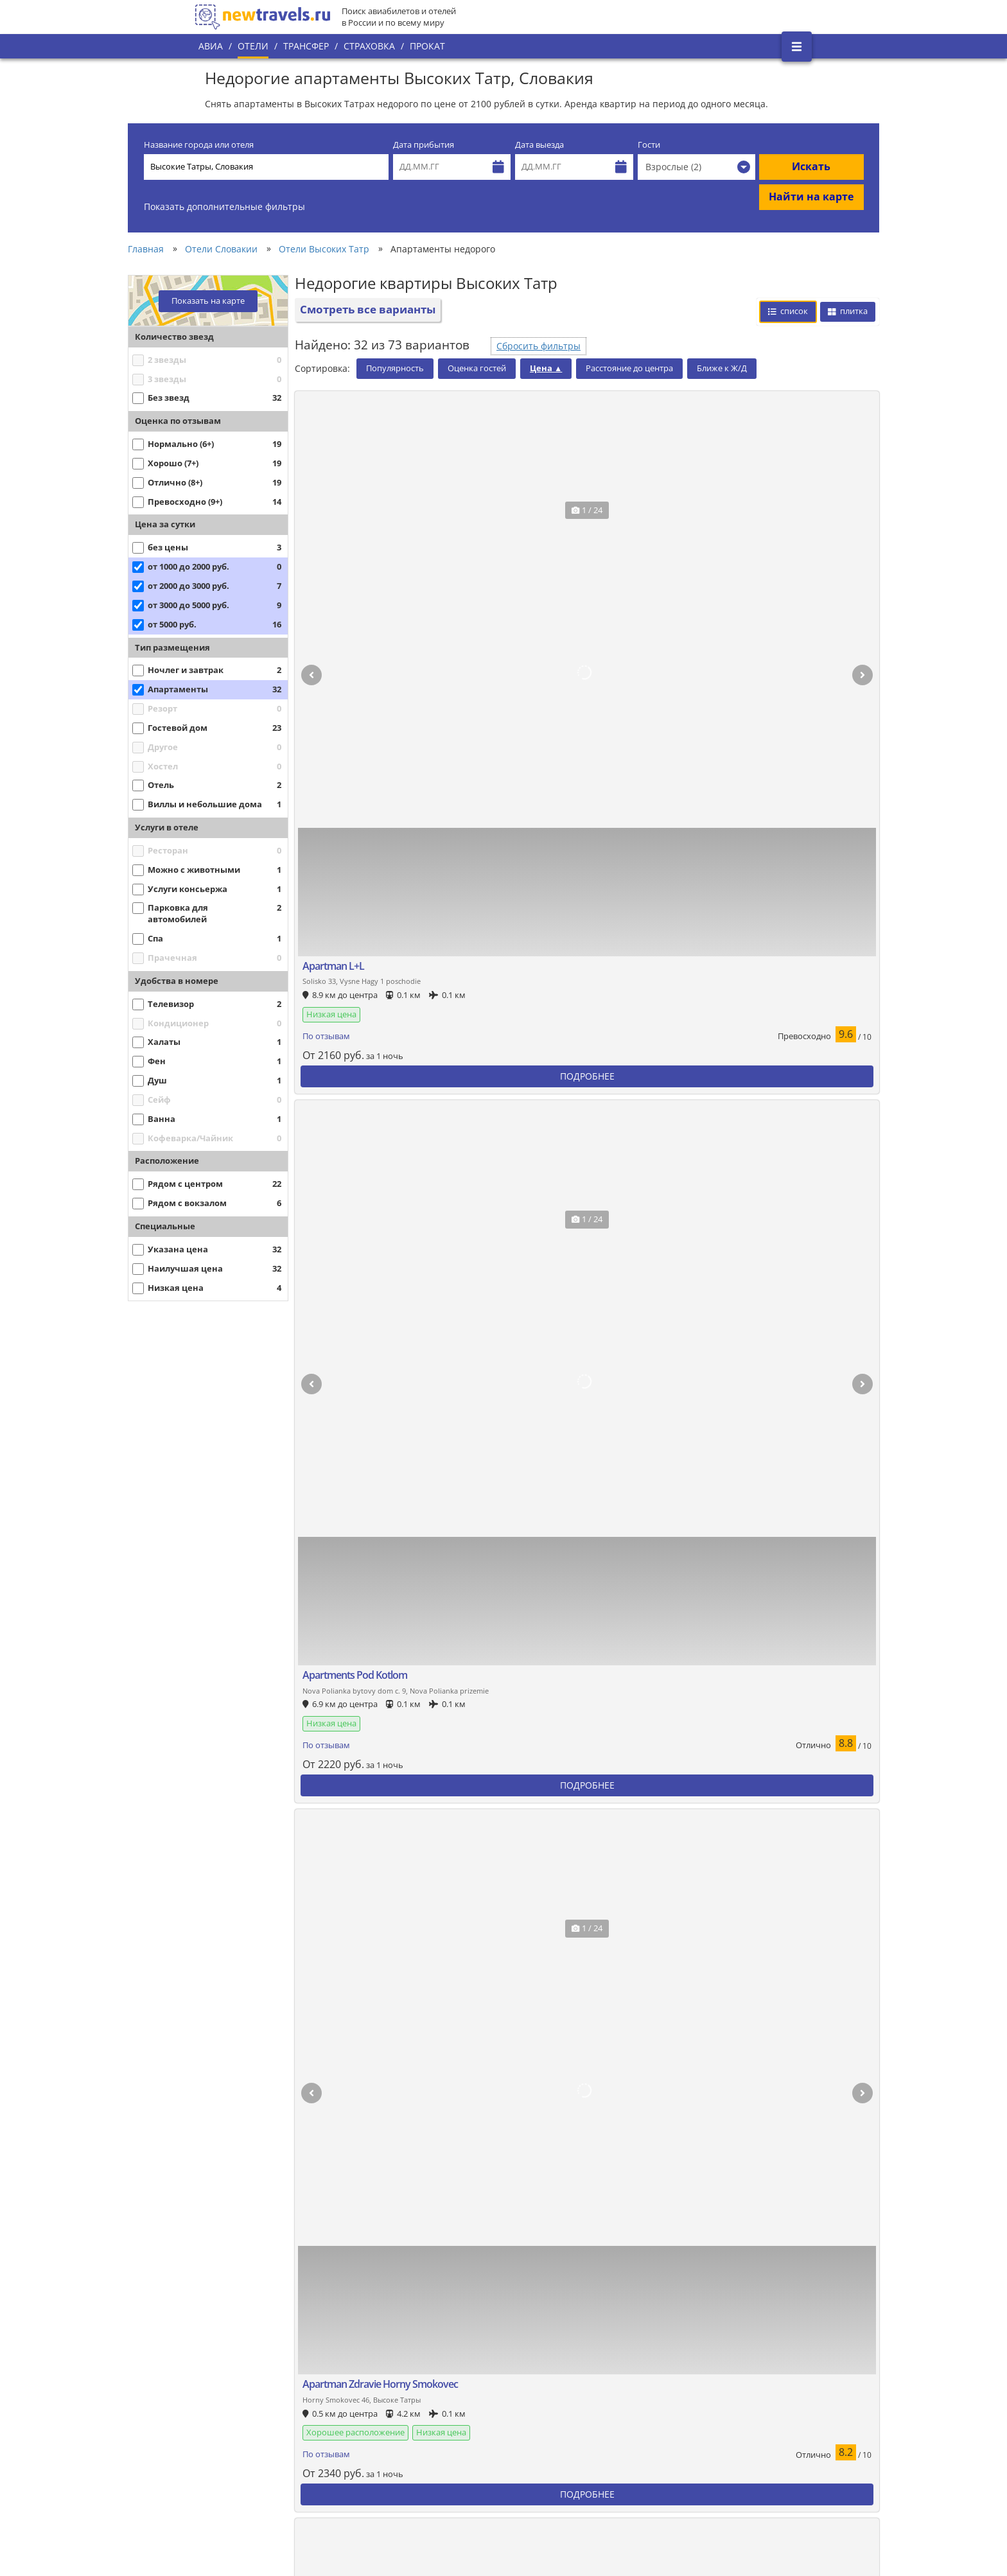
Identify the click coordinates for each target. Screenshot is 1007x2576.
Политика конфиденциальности (448, 2418)
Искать (811, 166)
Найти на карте (811, 196)
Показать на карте (208, 300)
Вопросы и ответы (420, 2462)
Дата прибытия (423, 144)
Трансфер (306, 46)
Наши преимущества (247, 2425)
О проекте (225, 2403)
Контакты (224, 2469)
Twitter (761, 2373)
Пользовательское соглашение (446, 2440)
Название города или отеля (199, 144)
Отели (253, 46)
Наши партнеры (237, 2447)
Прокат (427, 46)
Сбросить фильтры (538, 346)
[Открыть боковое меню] (797, 46)
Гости (649, 144)
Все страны (406, 2397)
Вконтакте (768, 2351)
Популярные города (424, 2375)
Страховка (369, 46)
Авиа (210, 46)
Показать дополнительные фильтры (224, 206)
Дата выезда (539, 144)
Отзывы (400, 2484)
